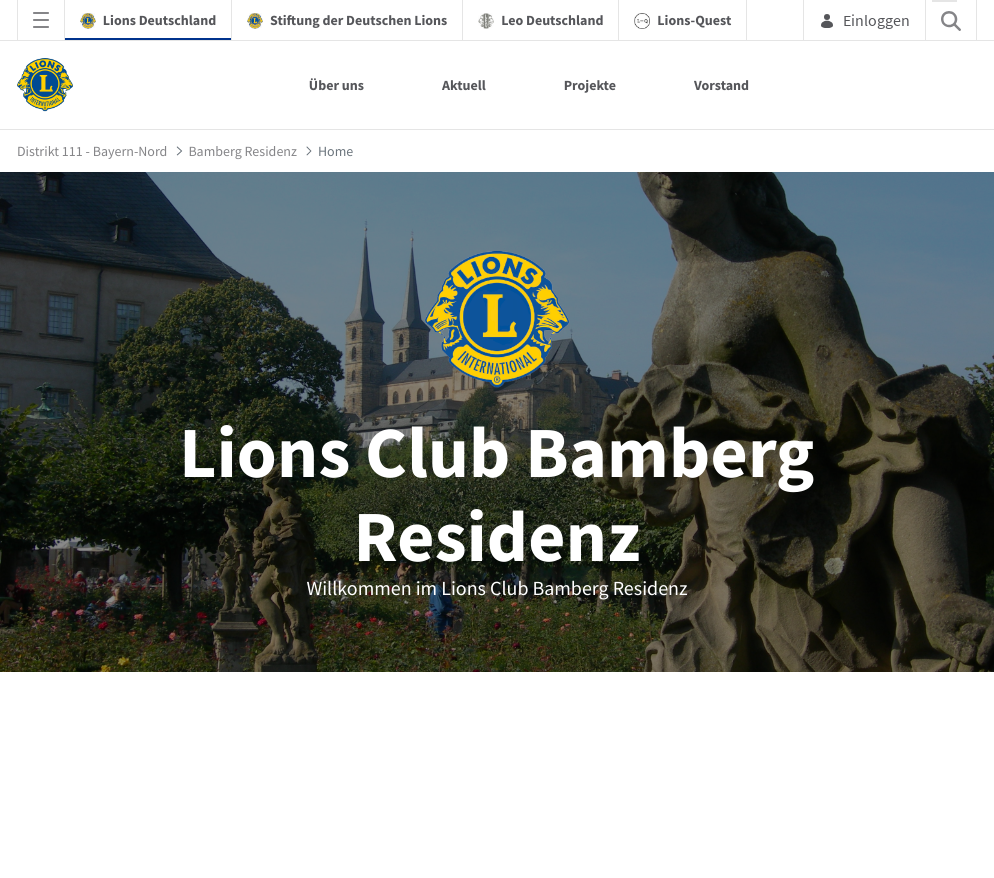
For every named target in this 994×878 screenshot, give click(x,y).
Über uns (336, 85)
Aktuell (464, 85)
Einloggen (864, 20)
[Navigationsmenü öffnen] (41, 20)
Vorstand (721, 85)
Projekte (590, 85)
